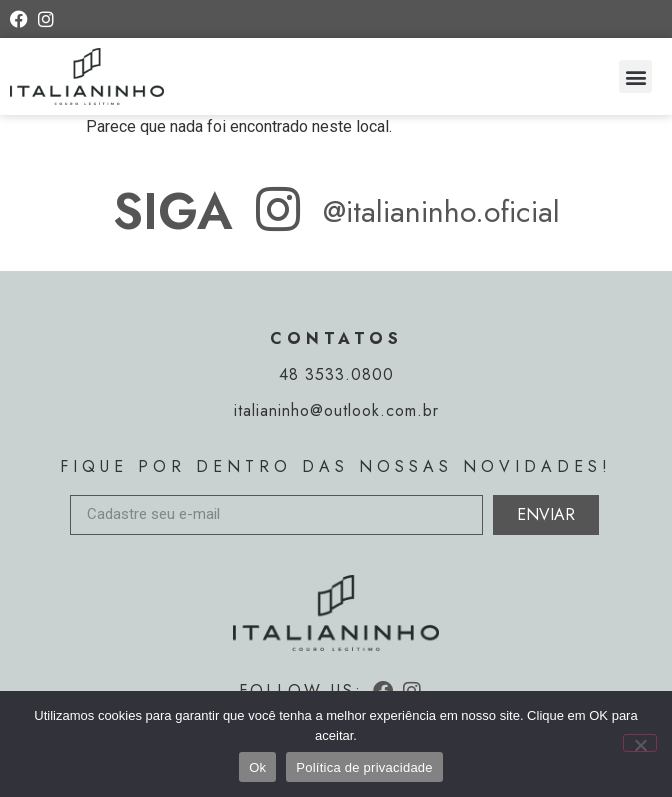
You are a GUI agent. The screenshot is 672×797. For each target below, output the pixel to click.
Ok (257, 767)
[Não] (640, 743)
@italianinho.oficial (441, 211)
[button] (635, 76)
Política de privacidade (364, 767)
